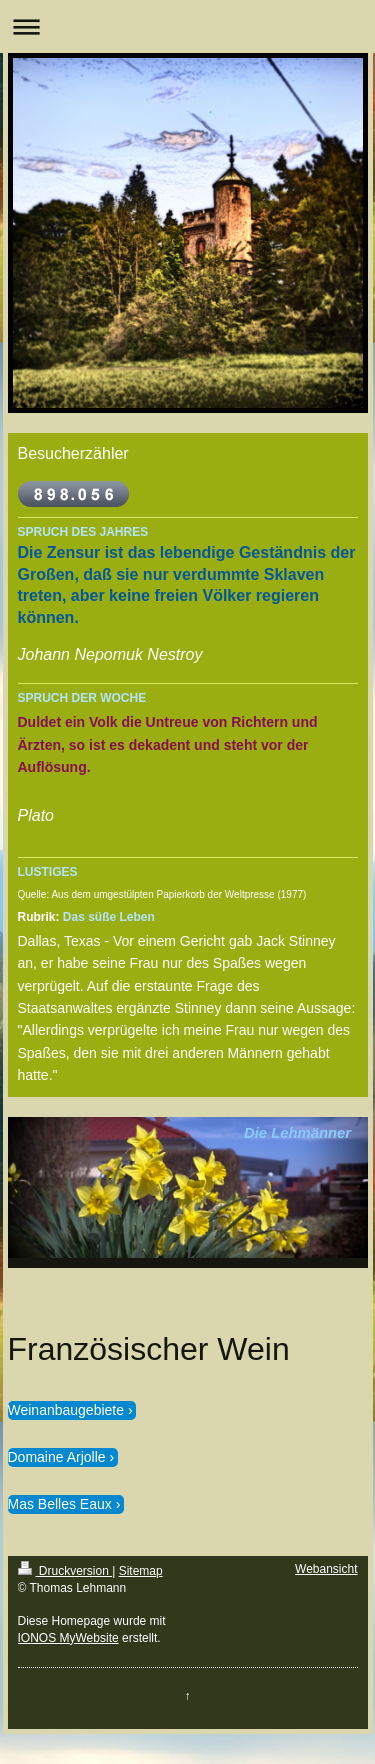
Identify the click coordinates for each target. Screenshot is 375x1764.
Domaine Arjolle (57, 1457)
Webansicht (326, 1569)
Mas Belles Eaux (60, 1504)
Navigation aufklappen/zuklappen (187, 26)
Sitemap (141, 1571)
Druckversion (65, 1571)
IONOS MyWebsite (68, 1638)
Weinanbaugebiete (66, 1410)
